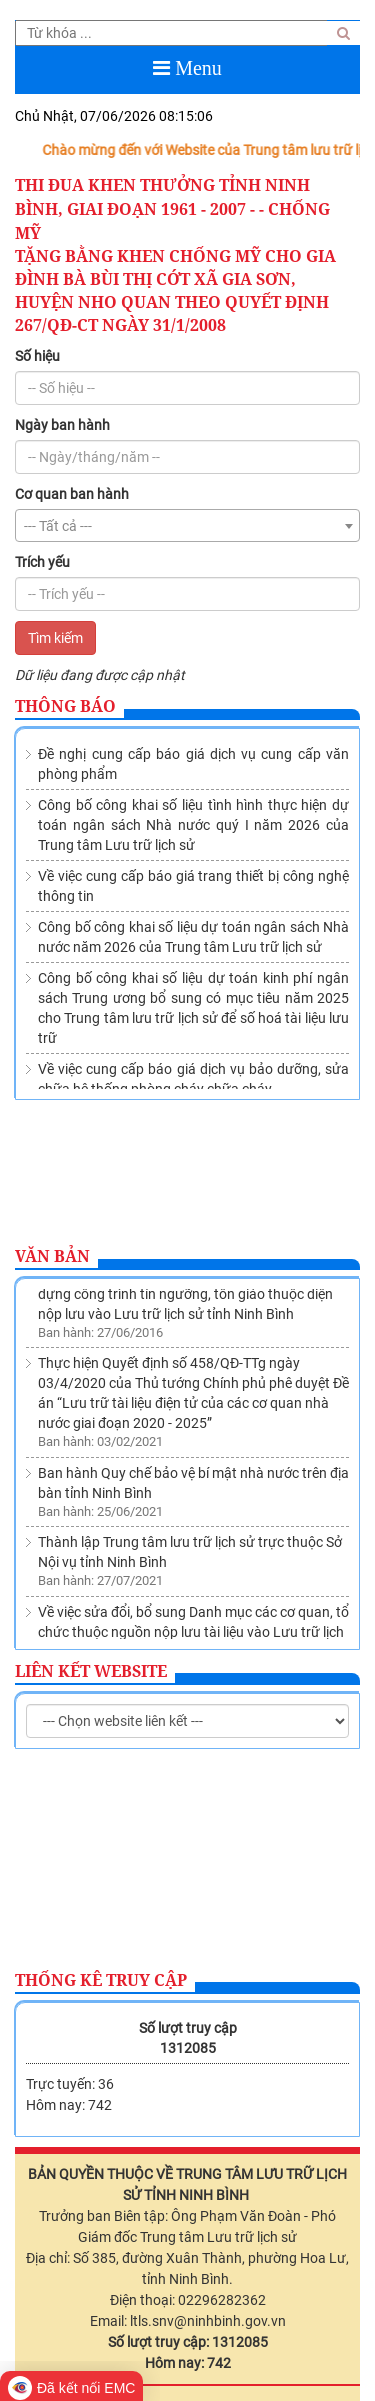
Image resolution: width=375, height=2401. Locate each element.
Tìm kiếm (55, 638)
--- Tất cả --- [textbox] (58, 526)
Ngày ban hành (62, 425)
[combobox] (187, 525)
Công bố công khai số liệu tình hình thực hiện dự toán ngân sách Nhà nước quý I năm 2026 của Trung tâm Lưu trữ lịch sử (193, 825)
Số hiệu (37, 356)
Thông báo (65, 706)
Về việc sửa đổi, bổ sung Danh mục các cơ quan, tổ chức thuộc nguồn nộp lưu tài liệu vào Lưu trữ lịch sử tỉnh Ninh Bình (193, 1636)
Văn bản (52, 1256)
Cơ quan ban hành (72, 494)
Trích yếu (42, 562)
